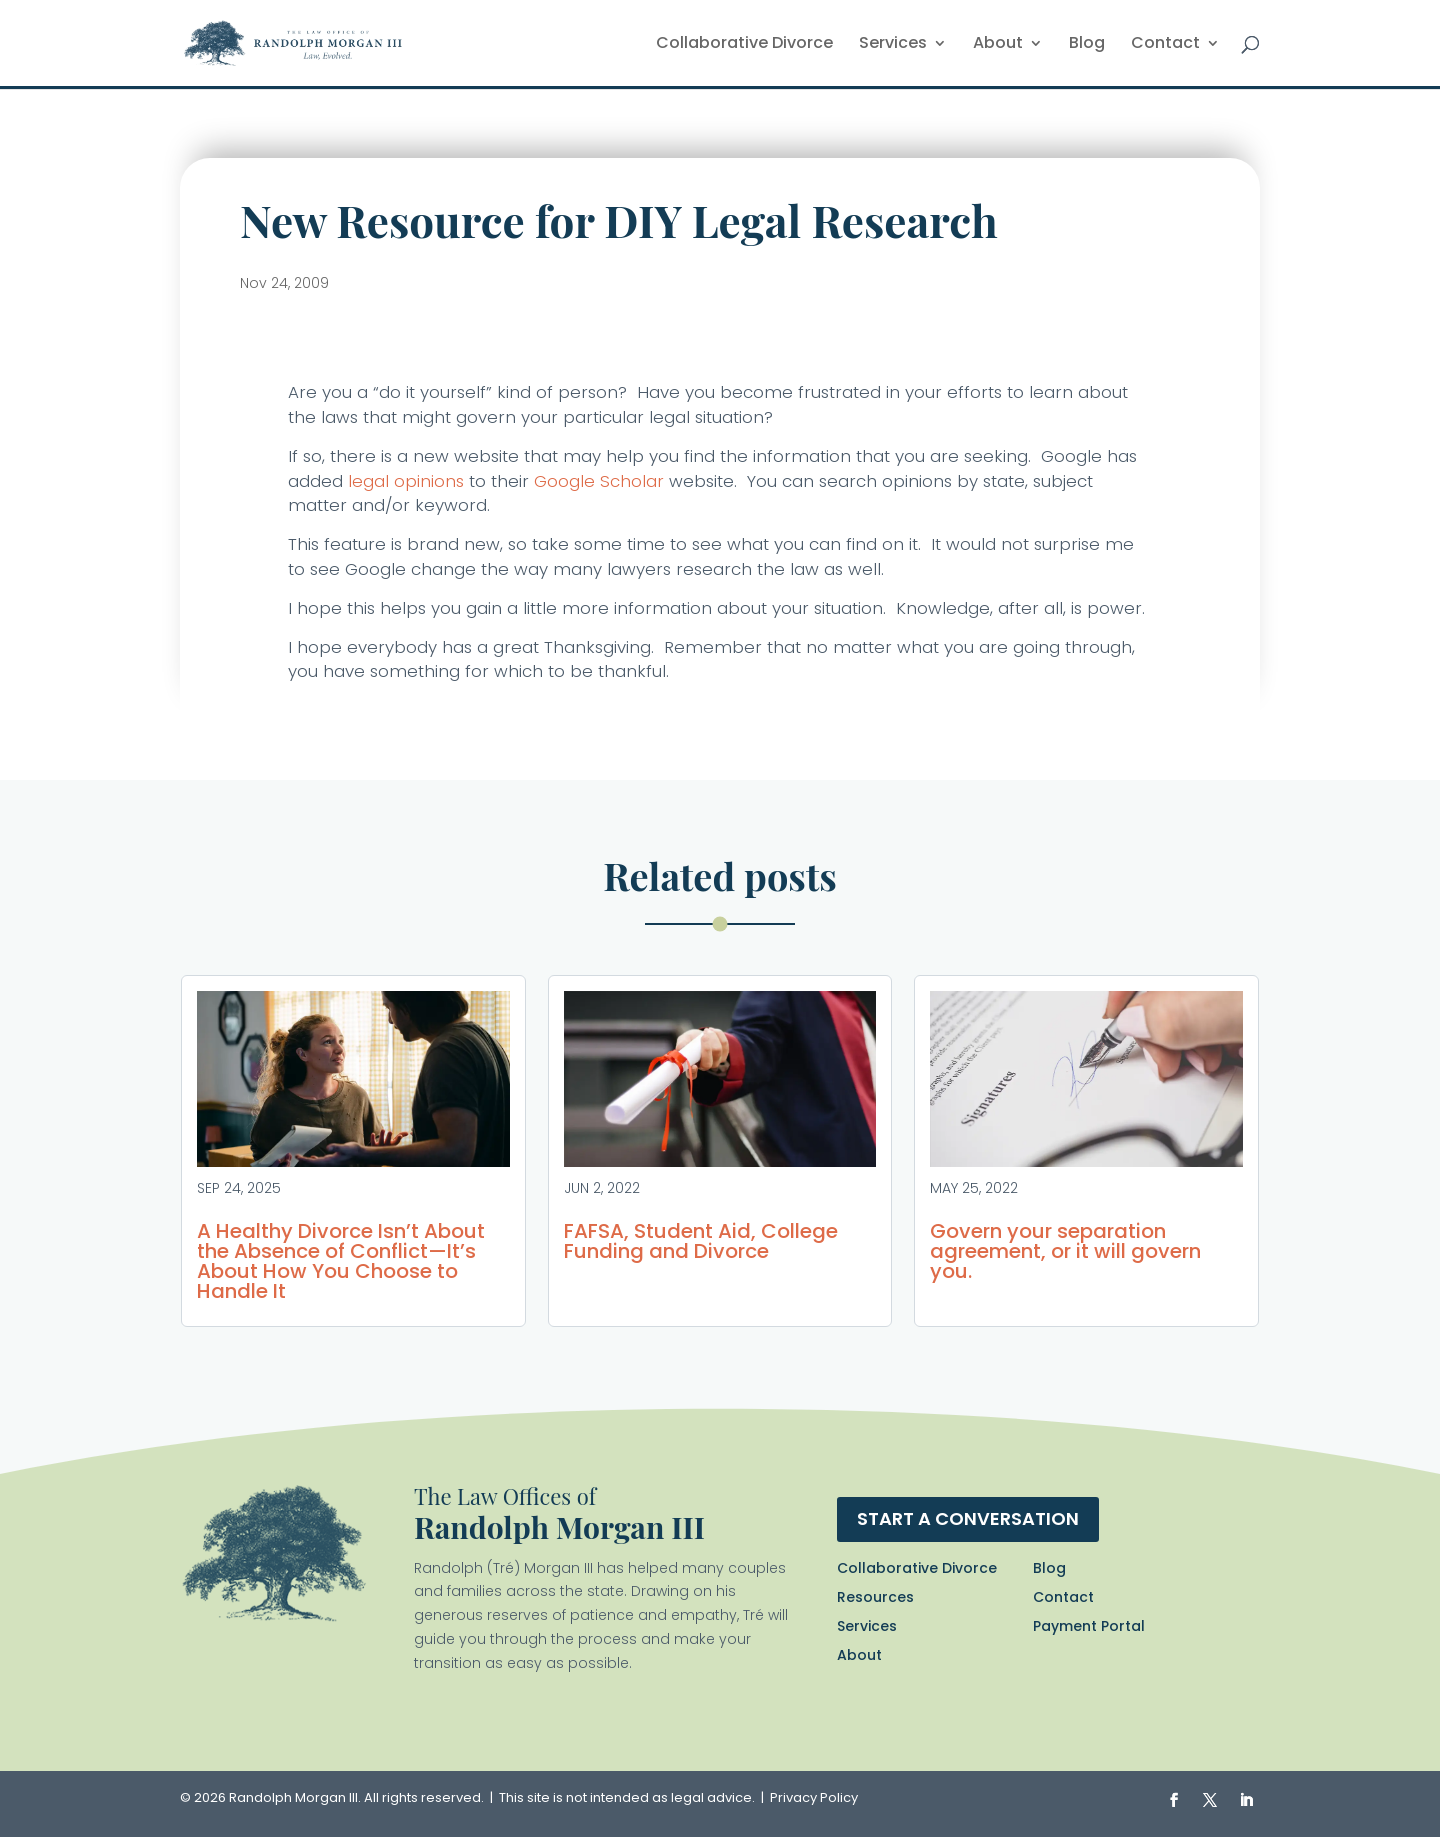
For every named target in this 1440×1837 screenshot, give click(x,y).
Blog (1087, 45)
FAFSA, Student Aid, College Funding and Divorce (701, 1241)
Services (893, 45)
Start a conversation (968, 1518)
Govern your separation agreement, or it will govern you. (1065, 1251)
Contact (1165, 45)
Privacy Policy (814, 1797)
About (998, 45)
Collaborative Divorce (744, 45)
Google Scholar (599, 481)
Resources (875, 1597)
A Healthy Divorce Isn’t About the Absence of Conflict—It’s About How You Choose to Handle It (341, 1261)
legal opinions (406, 481)
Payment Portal (1089, 1626)
